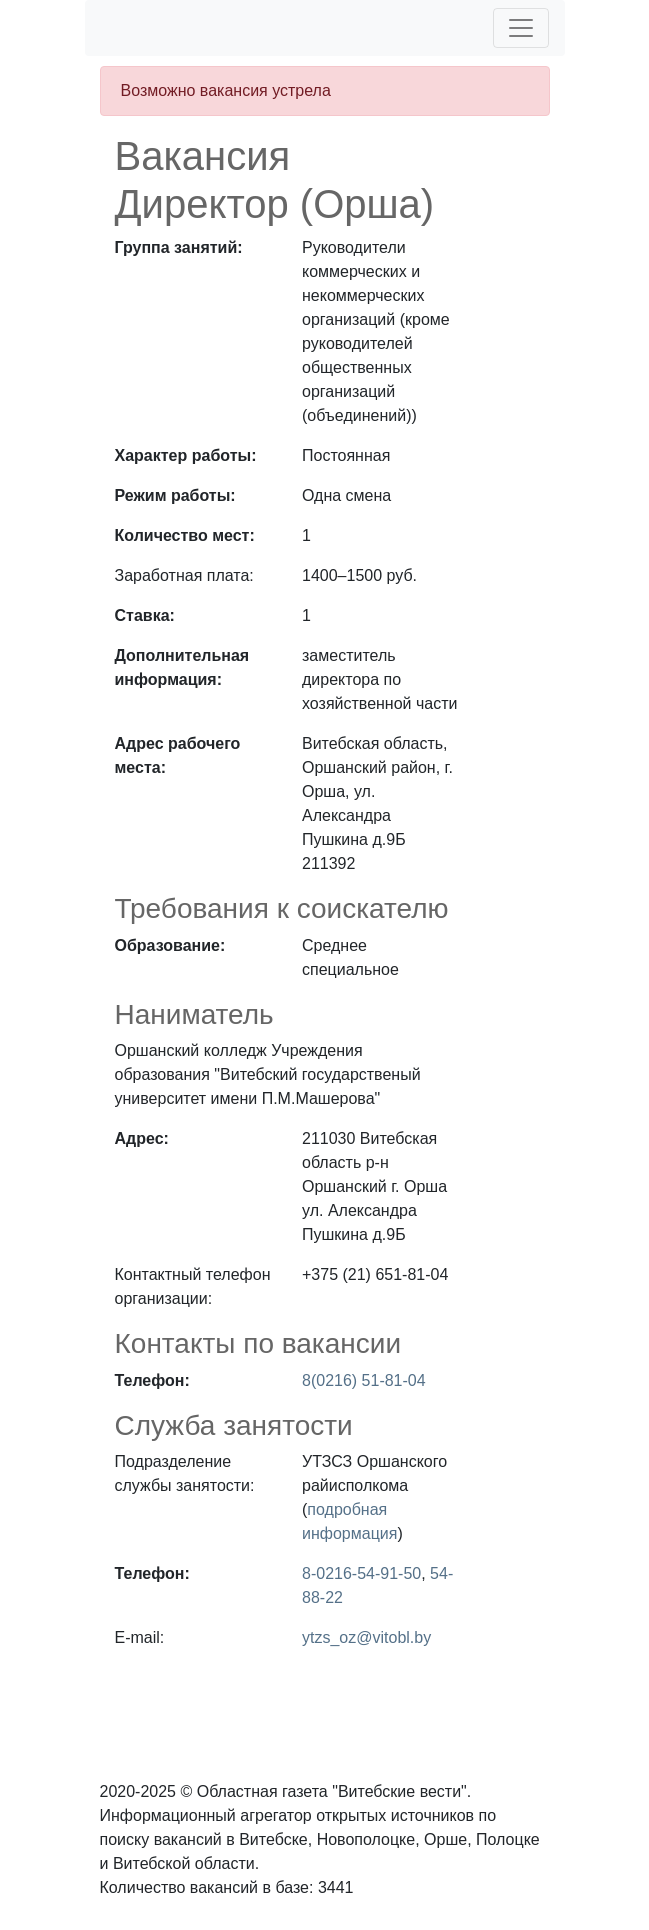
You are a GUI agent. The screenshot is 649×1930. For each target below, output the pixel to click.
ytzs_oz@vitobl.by (366, 1637)
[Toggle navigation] (521, 28)
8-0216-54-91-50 (361, 1573)
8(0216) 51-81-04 (364, 1380)
